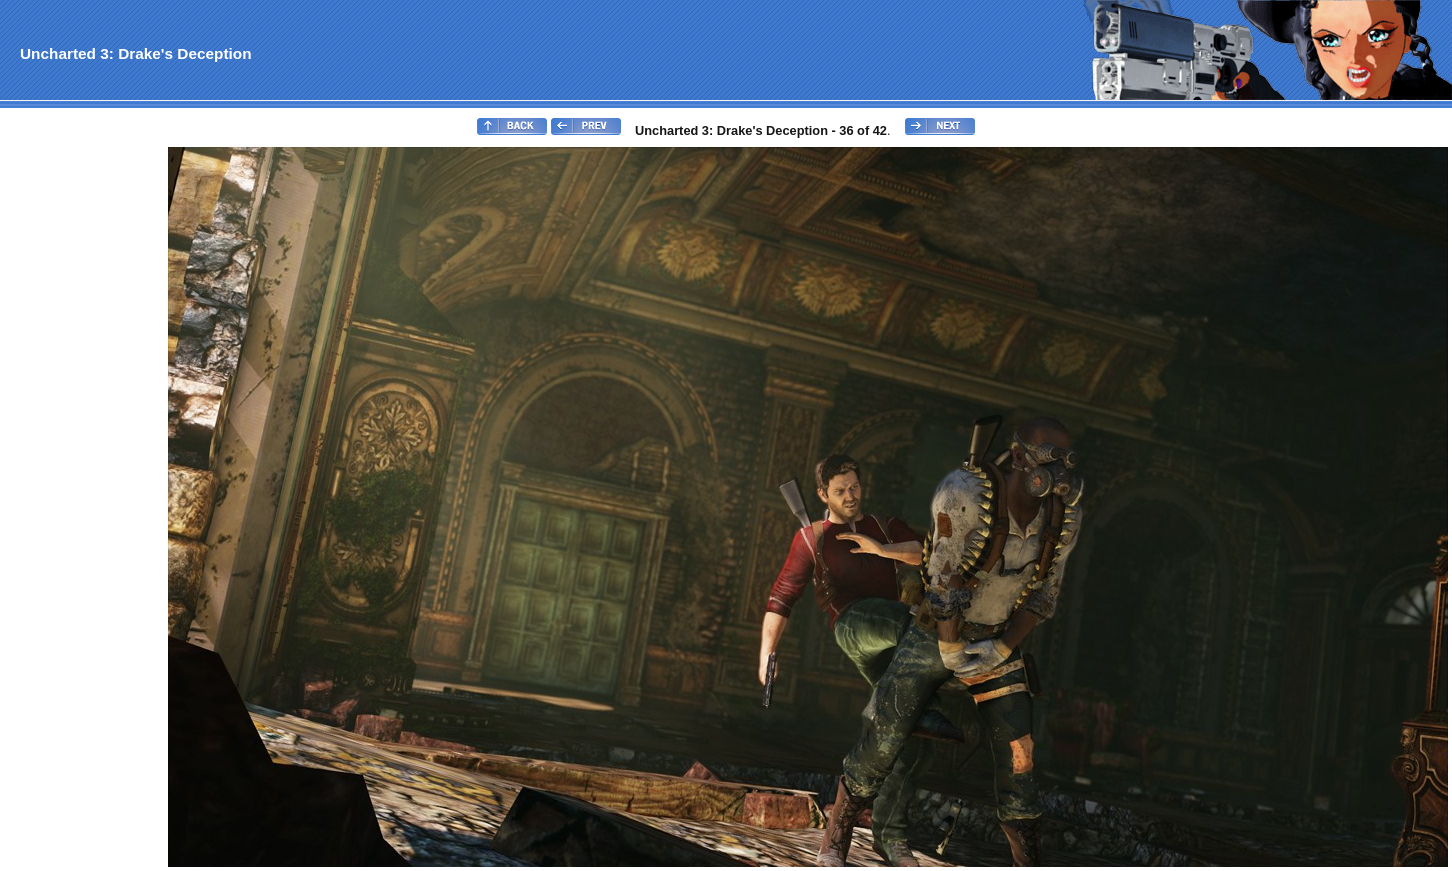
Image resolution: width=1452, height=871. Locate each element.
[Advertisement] (83, 446)
